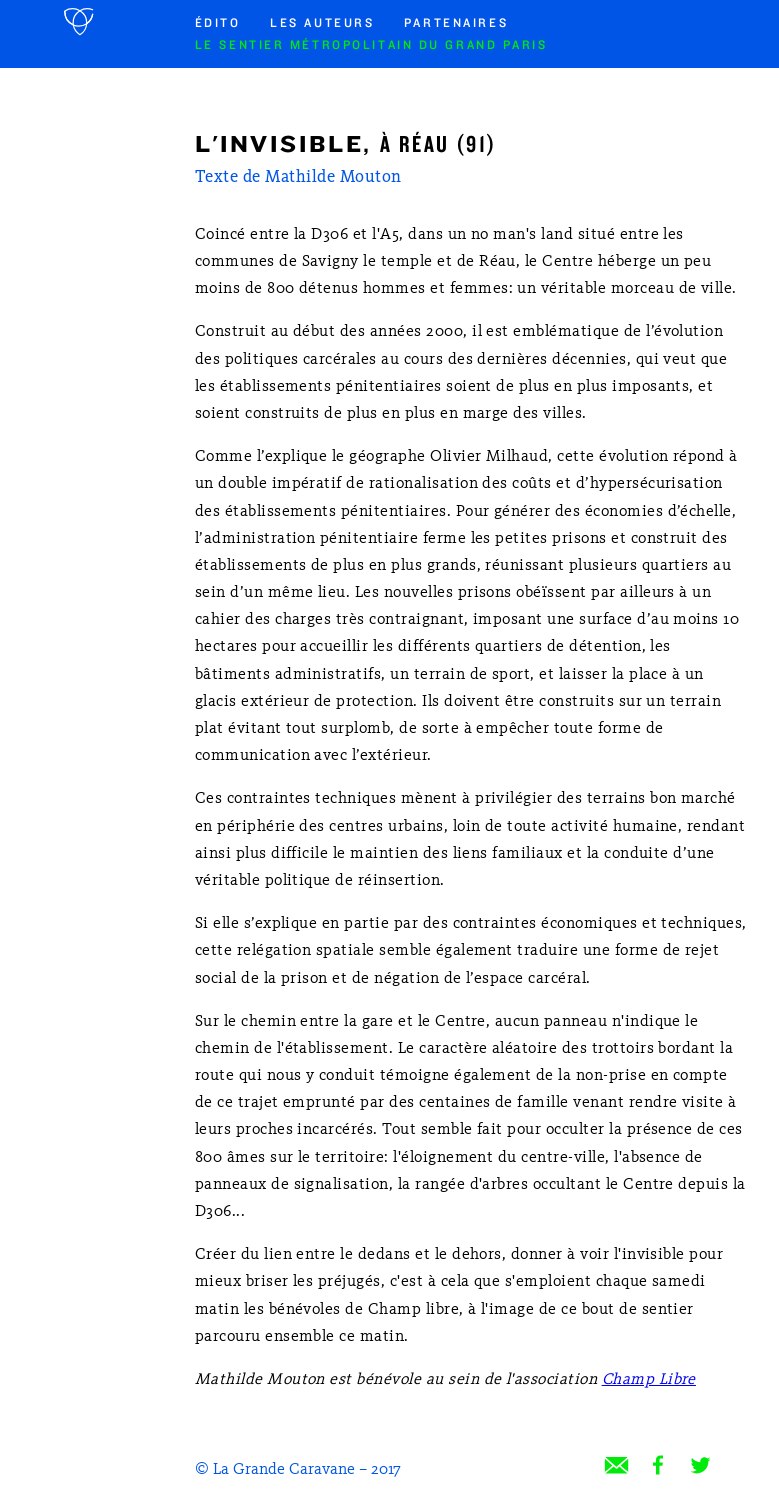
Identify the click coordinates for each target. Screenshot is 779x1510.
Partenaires (456, 23)
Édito (218, 23)
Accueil (81, 22)
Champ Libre (649, 1380)
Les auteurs (322, 23)
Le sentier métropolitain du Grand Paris (371, 45)
